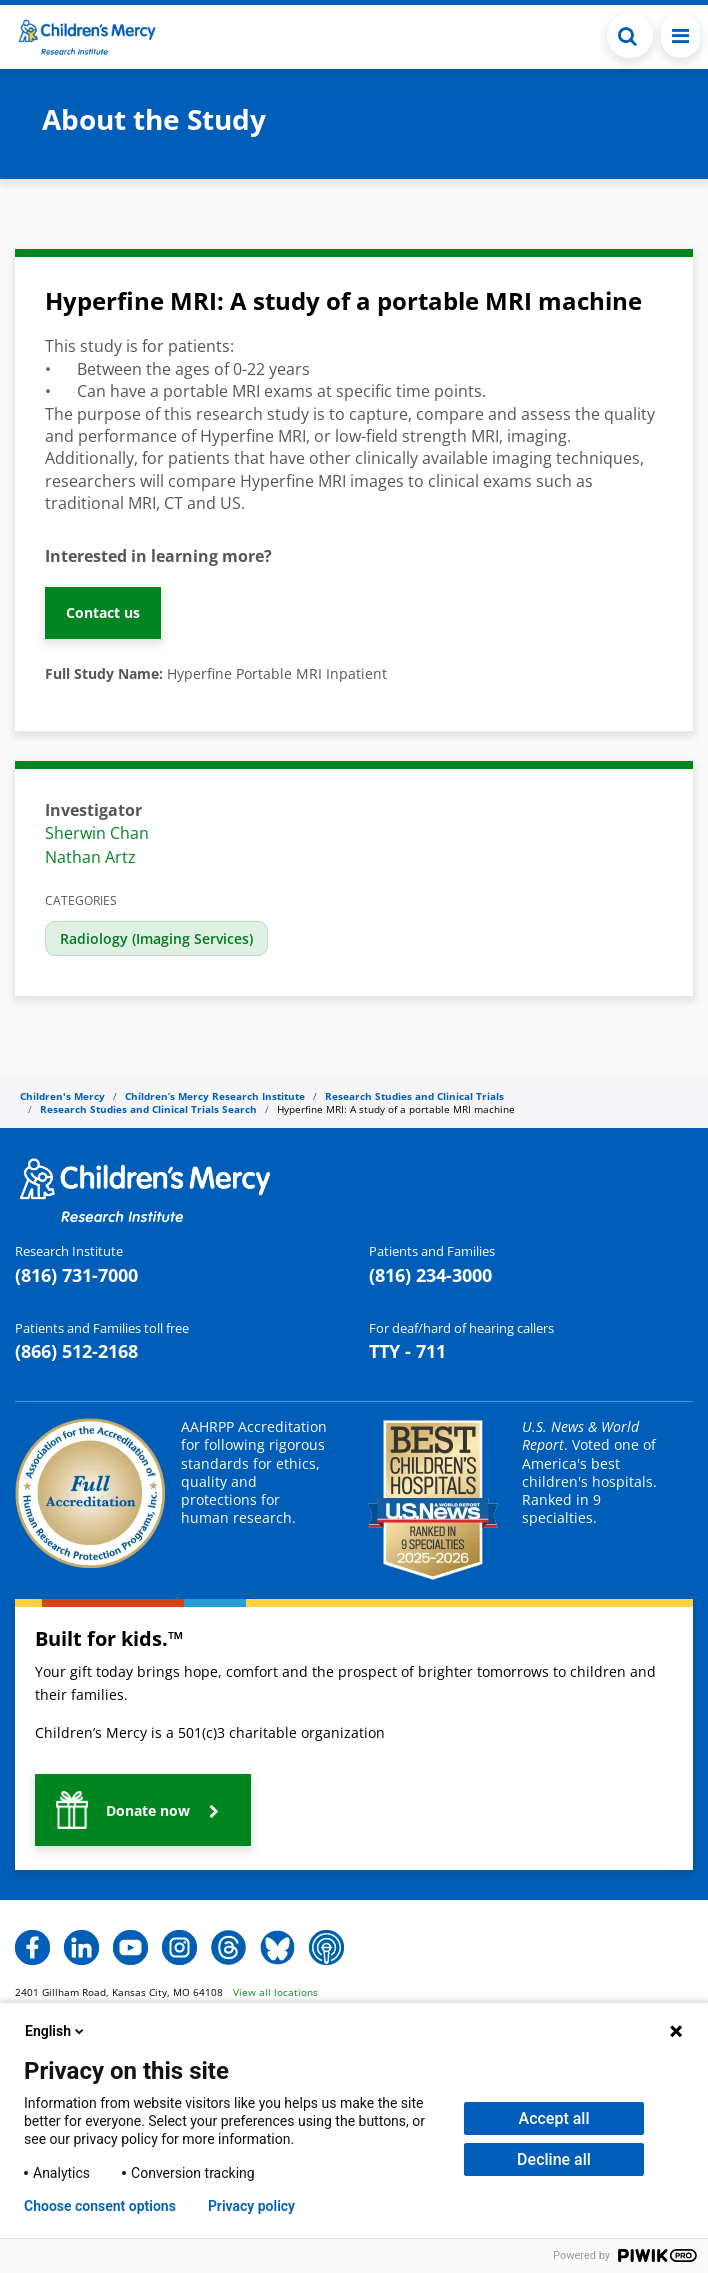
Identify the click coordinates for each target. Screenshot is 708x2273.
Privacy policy (251, 2206)
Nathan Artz (90, 857)
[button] (630, 35)
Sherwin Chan (97, 833)
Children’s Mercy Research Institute (215, 1096)
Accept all (554, 2118)
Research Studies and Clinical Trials (414, 1096)
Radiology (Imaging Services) (156, 938)
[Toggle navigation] (680, 35)
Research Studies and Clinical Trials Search (148, 1109)
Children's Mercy (62, 1096)
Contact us (103, 612)
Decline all (554, 2159)
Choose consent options (100, 2206)
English (56, 2031)
